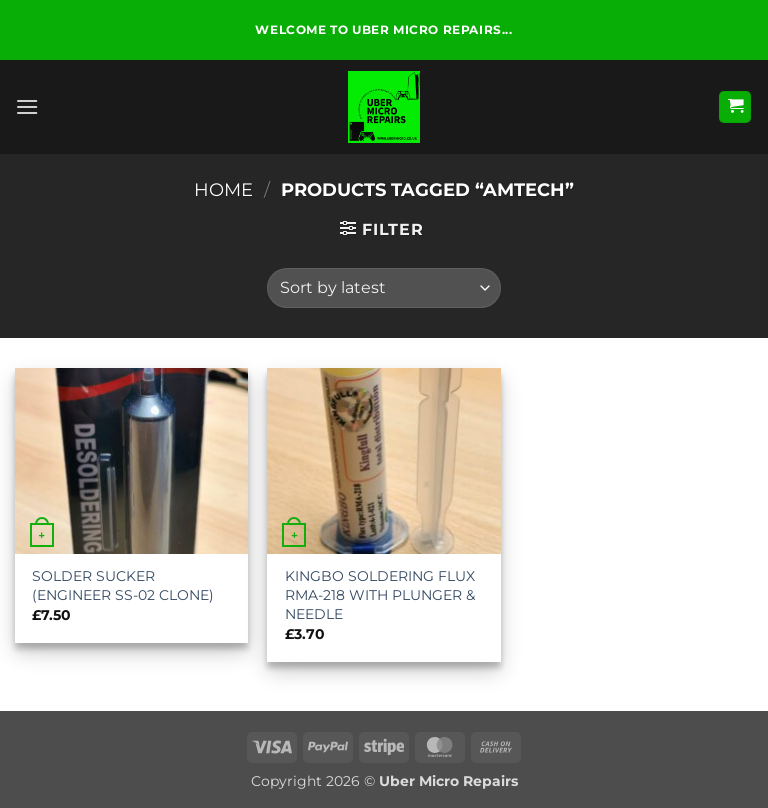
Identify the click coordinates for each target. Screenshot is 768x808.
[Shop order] (384, 288)
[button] (27, 106)
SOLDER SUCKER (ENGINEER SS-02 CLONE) (123, 585)
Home (223, 189)
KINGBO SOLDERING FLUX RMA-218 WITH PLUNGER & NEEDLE (380, 594)
